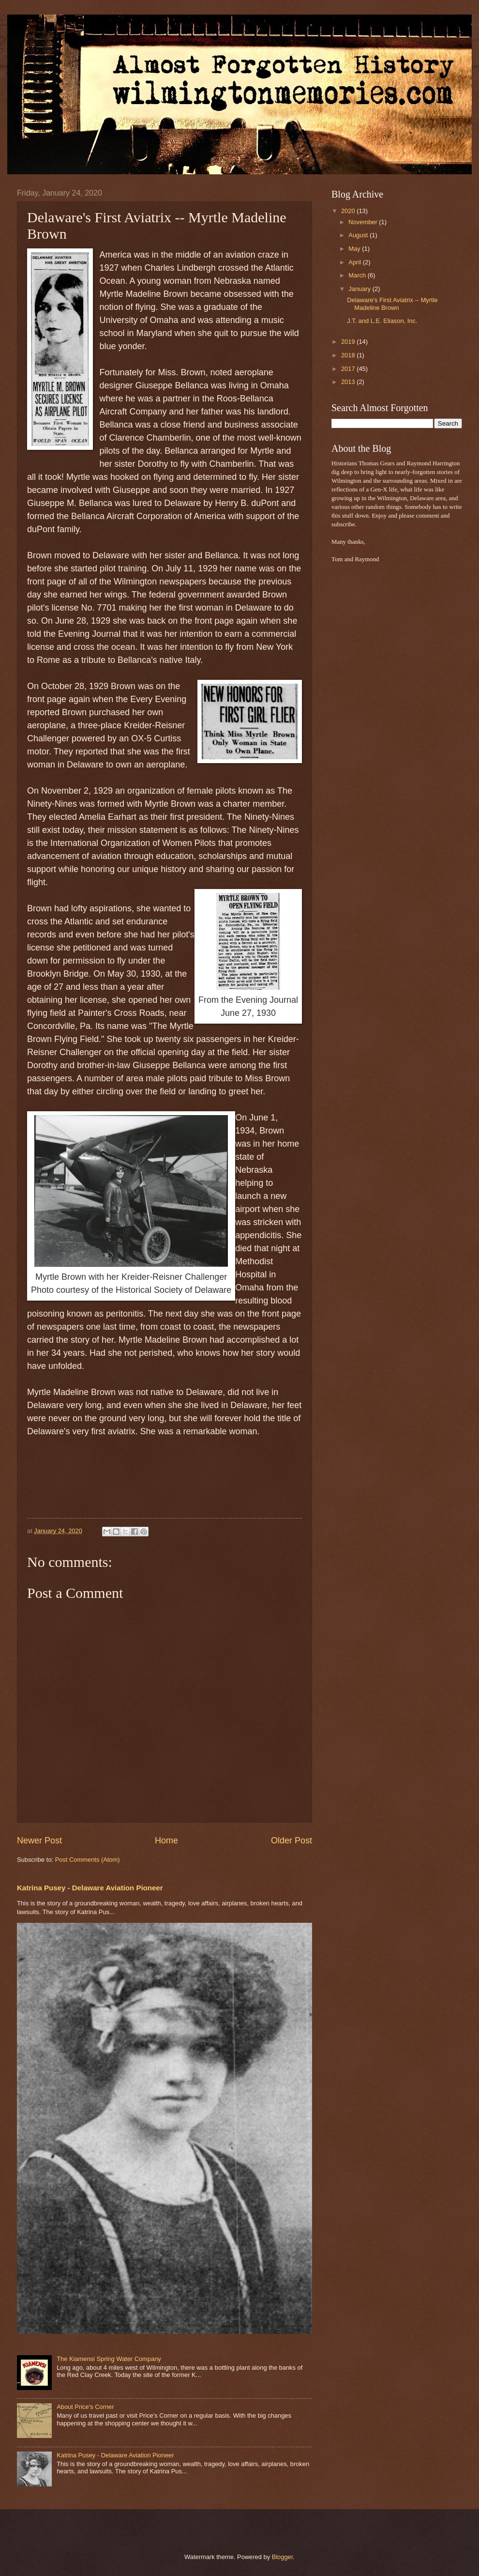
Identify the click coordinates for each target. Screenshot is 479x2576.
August (359, 235)
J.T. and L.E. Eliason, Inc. (382, 320)
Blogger (282, 2557)
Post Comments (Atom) (87, 1859)
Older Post (291, 1840)
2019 (349, 341)
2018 (349, 355)
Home (166, 1840)
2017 (349, 368)
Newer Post (39, 1840)
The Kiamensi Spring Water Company (109, 2358)
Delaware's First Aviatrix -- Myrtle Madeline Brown (392, 303)
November (363, 222)
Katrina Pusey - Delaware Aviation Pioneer (90, 1888)
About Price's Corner (85, 2406)
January (360, 288)
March (357, 275)
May (355, 248)
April (355, 262)
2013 (349, 381)
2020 (349, 211)
